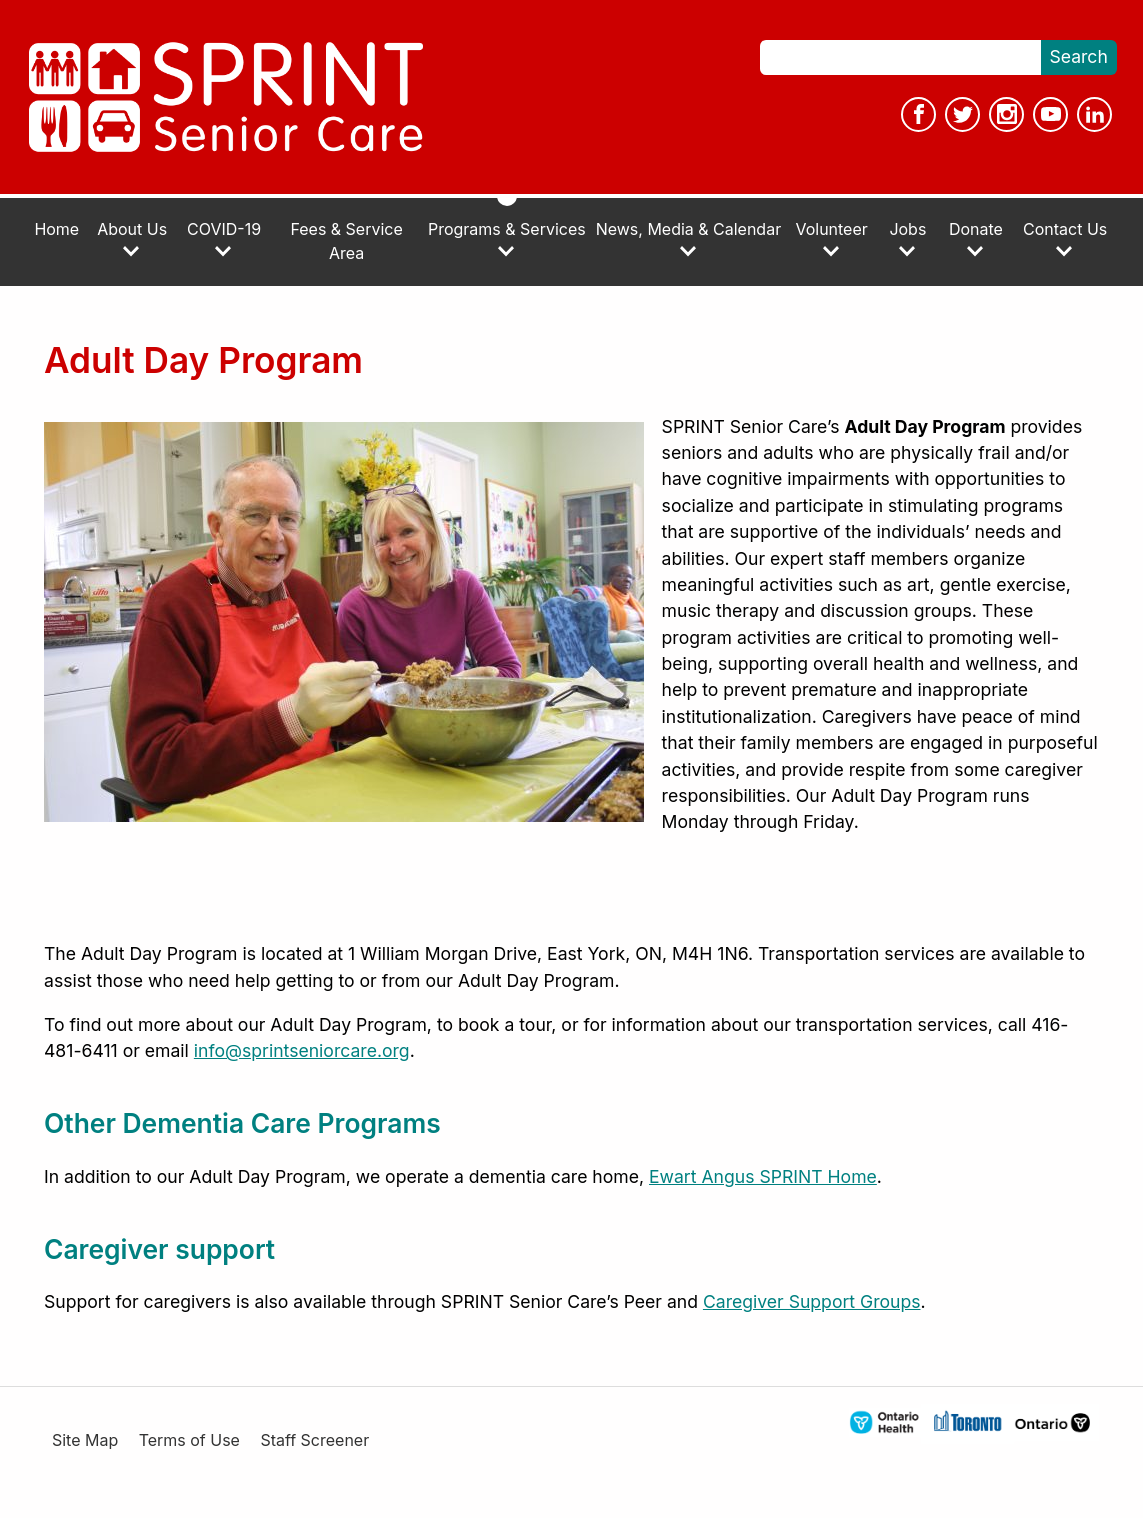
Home (56, 229)
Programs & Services (507, 239)
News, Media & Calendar (688, 239)
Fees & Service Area (346, 241)
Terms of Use (189, 1440)
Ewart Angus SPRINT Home (763, 1176)
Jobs (907, 239)
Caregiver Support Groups (812, 1301)
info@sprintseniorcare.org (302, 1050)
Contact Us (1065, 239)
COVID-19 (224, 239)
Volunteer (831, 239)
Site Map (85, 1440)
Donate (976, 239)
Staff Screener (314, 1440)
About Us (132, 239)
